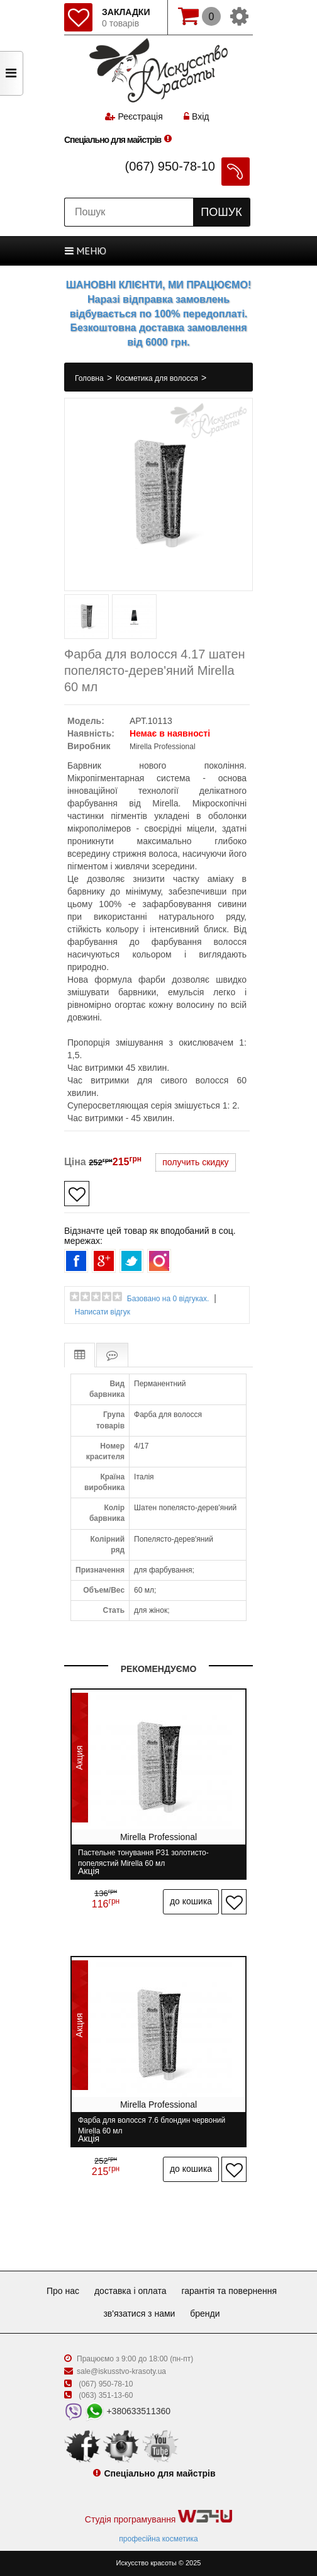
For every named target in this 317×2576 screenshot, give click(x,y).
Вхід (196, 116)
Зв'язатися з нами (139, 2313)
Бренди (205, 2313)
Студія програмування (158, 2517)
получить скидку (195, 1162)
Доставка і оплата (130, 2291)
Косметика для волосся (158, 378)
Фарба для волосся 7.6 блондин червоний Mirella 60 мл (151, 2125)
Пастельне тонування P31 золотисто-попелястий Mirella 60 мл (143, 1858)
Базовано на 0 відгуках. (168, 1298)
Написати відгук (102, 1312)
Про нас (63, 2291)
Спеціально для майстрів (112, 140)
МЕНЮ (85, 250)
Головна (90, 378)
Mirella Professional (163, 746)
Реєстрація (140, 116)
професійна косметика (158, 2538)
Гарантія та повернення (229, 2291)
